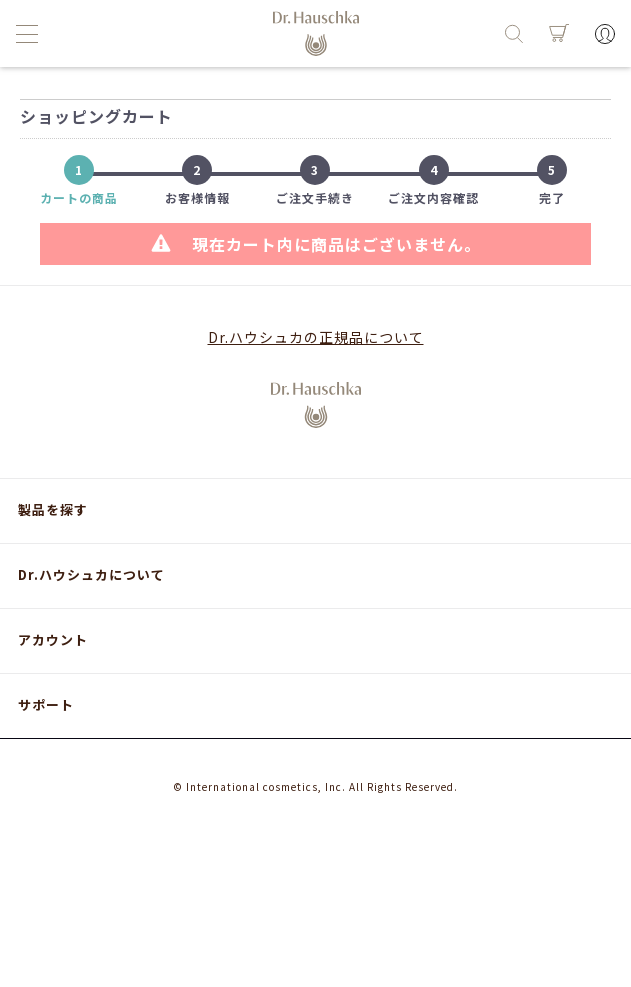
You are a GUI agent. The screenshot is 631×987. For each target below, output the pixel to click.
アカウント (53, 639)
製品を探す (53, 509)
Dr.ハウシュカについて (91, 574)
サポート (46, 704)
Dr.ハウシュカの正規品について (316, 337)
